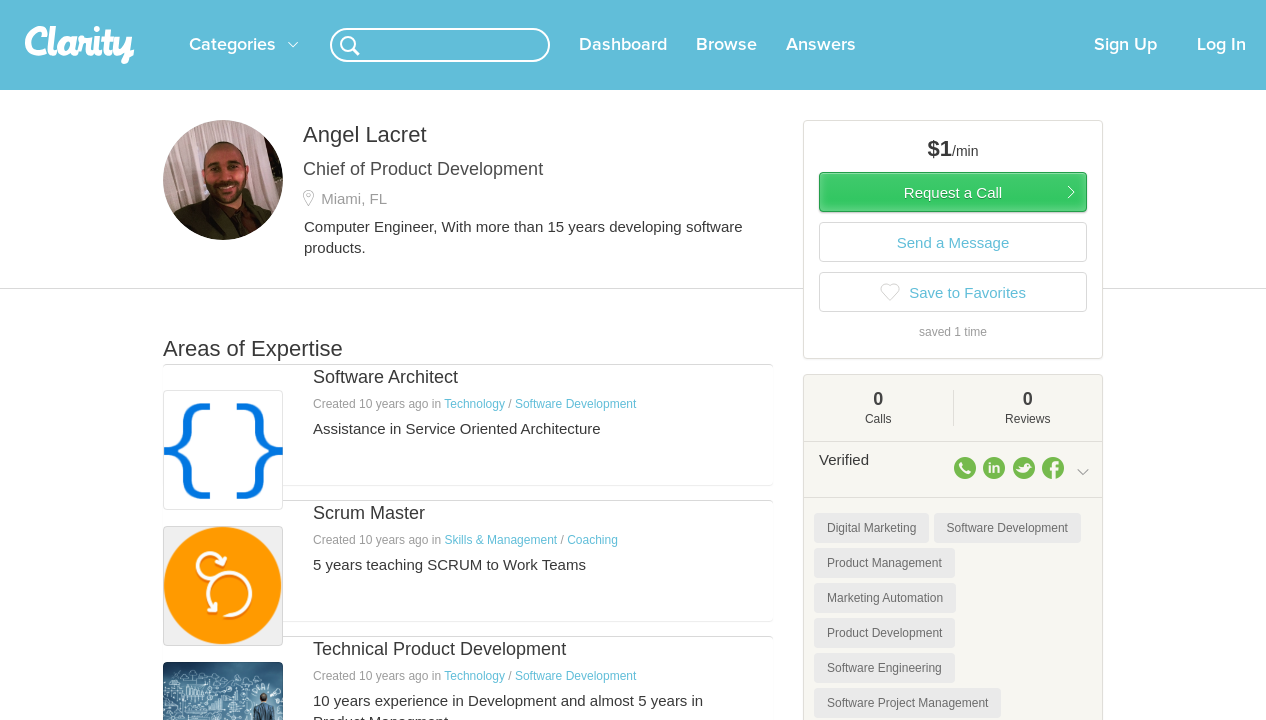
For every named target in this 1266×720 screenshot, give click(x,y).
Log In (1221, 69)
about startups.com (1162, 13)
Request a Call (953, 216)
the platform (132, 11)
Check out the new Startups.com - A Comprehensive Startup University (873, 13)
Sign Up (1125, 69)
